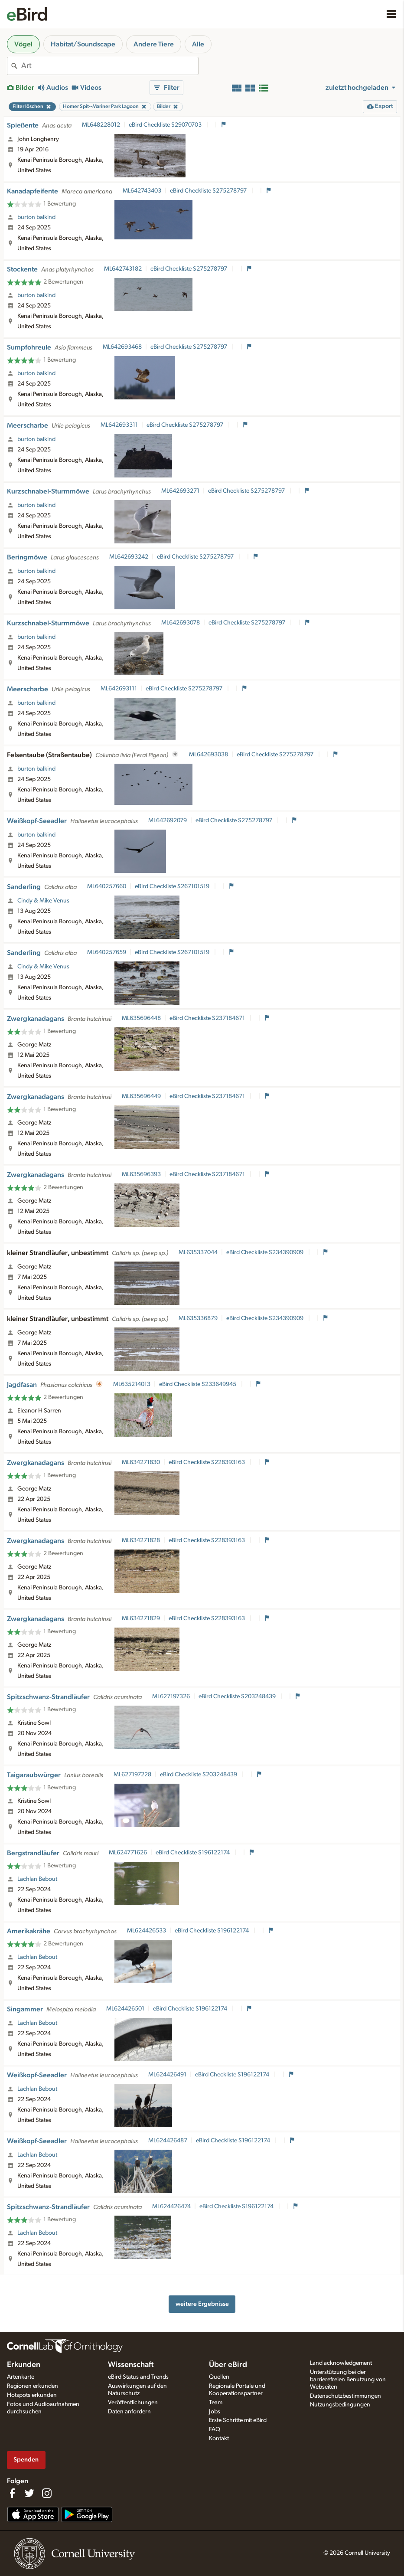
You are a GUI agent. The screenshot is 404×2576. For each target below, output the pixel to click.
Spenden (26, 2459)
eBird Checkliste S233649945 (198, 1384)
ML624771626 (128, 1853)
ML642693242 (128, 557)
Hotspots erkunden (32, 2395)
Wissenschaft (130, 2365)
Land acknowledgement (341, 2363)
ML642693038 (208, 755)
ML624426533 (146, 1931)
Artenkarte (20, 2377)
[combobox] (109, 66)
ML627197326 (171, 1696)
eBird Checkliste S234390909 (265, 1252)
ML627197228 (132, 1775)
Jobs (214, 2412)
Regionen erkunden (32, 2386)
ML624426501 (125, 2009)
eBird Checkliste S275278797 (209, 191)
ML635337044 (198, 1252)
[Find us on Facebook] (12, 2493)
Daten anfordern (129, 2412)
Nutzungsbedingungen (340, 2405)
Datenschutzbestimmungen (345, 2396)
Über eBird (228, 2365)
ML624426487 (167, 2141)
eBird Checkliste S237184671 (207, 1018)
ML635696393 (141, 1174)
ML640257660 (106, 886)
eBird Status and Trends (138, 2377)
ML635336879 (198, 1318)
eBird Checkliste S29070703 (166, 125)
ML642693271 (180, 491)
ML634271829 (141, 1618)
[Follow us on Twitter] (29, 2493)
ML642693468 (122, 347)
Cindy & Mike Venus (43, 901)
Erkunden (23, 2365)
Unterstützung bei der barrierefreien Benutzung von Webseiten (348, 2379)
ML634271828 (141, 1540)
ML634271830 (141, 1462)
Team (215, 2402)
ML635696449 (141, 1096)
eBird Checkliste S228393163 (207, 1462)
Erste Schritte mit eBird (238, 2420)
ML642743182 (123, 269)
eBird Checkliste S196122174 (193, 1853)
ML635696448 (141, 1018)
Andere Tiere (154, 44)
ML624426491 (167, 2075)
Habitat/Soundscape (83, 44)
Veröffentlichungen (133, 2402)
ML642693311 (119, 425)
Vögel (23, 44)
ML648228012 (101, 125)
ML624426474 (171, 2206)
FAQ (214, 2429)
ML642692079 (167, 820)
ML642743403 (142, 191)
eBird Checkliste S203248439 (238, 1696)
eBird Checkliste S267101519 (173, 886)
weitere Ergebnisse (202, 2304)
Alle (198, 44)
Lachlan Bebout (37, 1879)
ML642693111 (119, 689)
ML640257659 (106, 952)
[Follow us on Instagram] (47, 2493)
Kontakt (219, 2438)
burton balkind (36, 217)
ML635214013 (131, 1384)
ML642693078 (180, 623)
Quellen (219, 2377)
